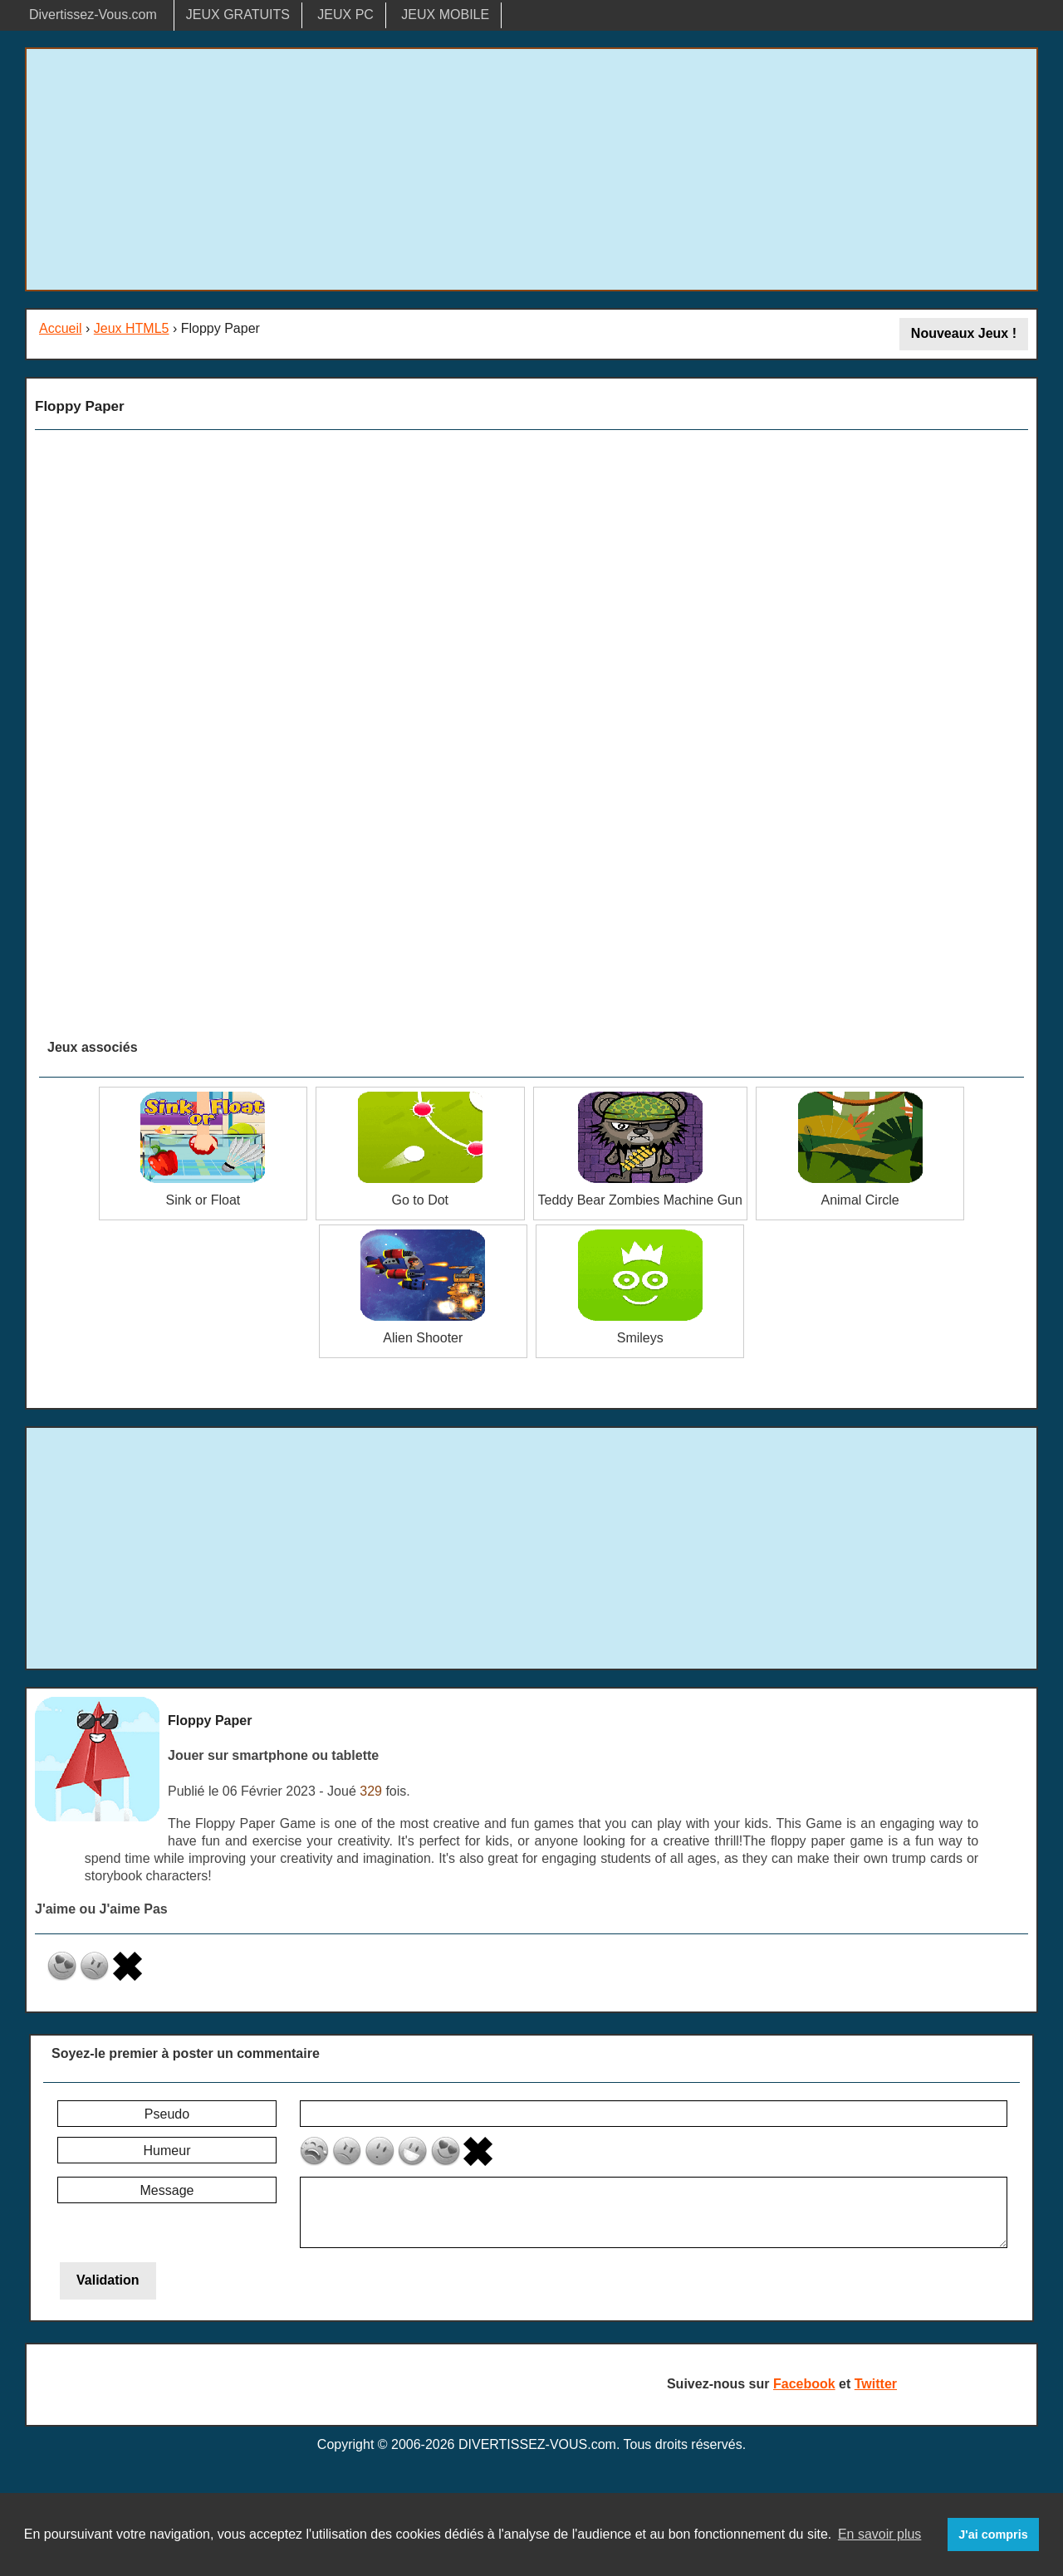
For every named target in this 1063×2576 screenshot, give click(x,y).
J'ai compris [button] (992, 2534)
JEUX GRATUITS (238, 14)
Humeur (167, 2150)
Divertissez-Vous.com (93, 14)
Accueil (60, 328)
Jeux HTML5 (131, 328)
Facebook (804, 2384)
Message (167, 2190)
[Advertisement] (531, 169)
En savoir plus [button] (880, 2534)
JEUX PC (345, 14)
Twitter (876, 2384)
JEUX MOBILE (445, 14)
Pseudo (167, 2114)
